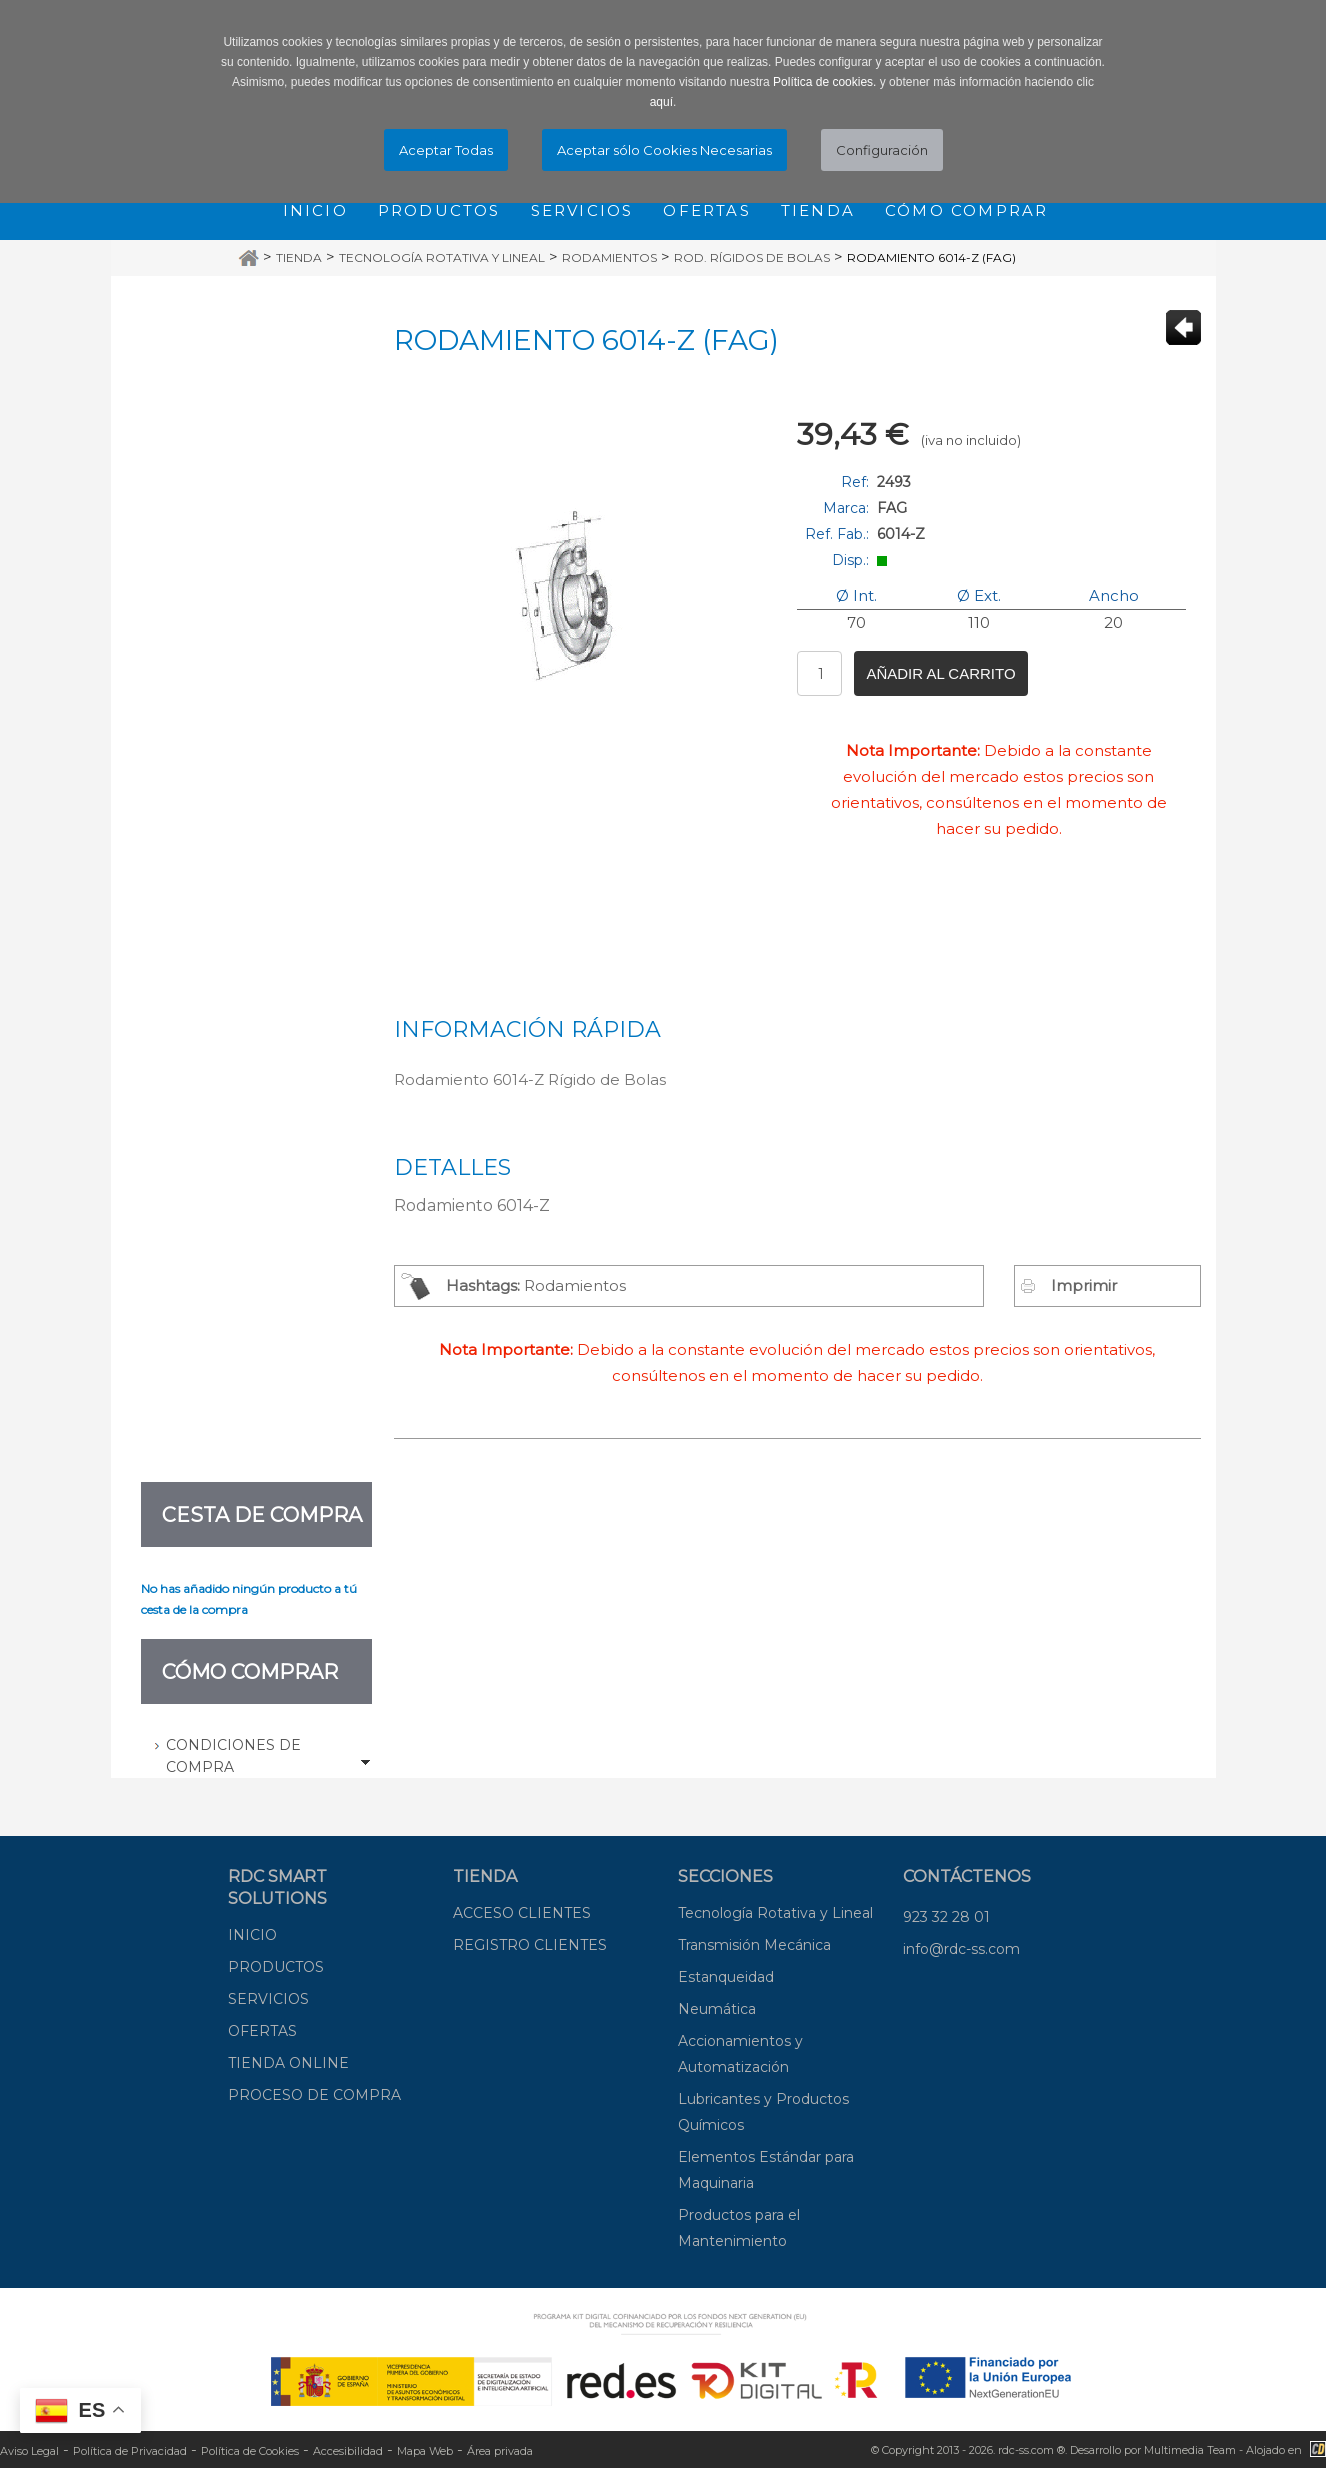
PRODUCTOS (276, 1967)
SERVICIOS (268, 1999)
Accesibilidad (348, 2451)
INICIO (252, 1935)
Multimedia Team (1190, 2450)
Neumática (717, 2009)
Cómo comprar (966, 210)
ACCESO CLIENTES (522, 1913)
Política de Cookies (250, 2451)
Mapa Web (425, 2451)
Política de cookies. (824, 82)
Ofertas (706, 210)
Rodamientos (609, 257)
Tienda (818, 210)
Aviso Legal (29, 2451)
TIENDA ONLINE (288, 2063)
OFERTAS (262, 2031)
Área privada (500, 2451)
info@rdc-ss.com (961, 1949)
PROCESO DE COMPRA (314, 2095)
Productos (439, 210)
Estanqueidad (726, 1977)
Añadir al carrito (940, 673)
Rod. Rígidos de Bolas (752, 257)
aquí (661, 102)
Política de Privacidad (130, 2451)
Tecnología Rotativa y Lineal (442, 257)
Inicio (315, 210)
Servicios (582, 210)
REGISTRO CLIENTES (530, 1945)
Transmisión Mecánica (754, 1945)
